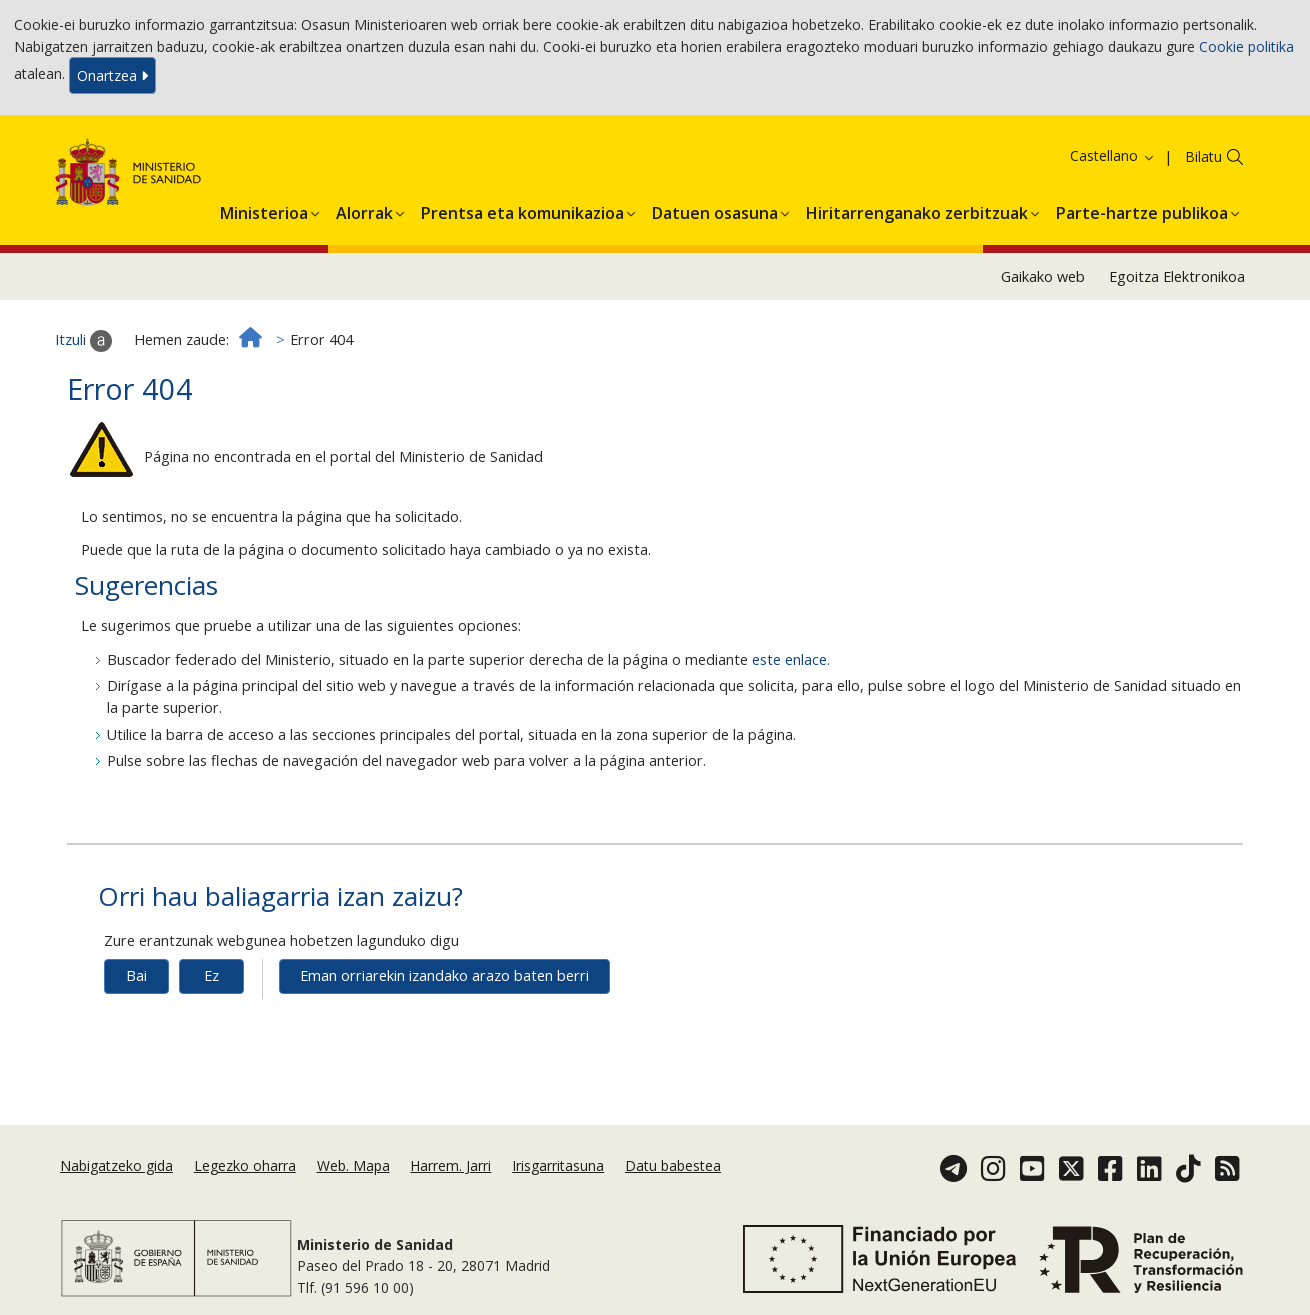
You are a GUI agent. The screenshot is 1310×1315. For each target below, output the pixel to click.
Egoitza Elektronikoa (1177, 276)
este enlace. (791, 659)
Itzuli (83, 341)
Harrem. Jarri (450, 1165)
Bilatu (1203, 156)
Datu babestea (673, 1165)
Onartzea (112, 75)
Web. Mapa (353, 1165)
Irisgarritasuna (558, 1165)
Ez (211, 975)
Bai (136, 975)
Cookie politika (1246, 46)
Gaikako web (1043, 276)
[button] (264, 210)
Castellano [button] (1113, 155)
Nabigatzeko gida (116, 1165)
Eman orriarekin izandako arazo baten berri (444, 975)
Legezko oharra (245, 1165)
